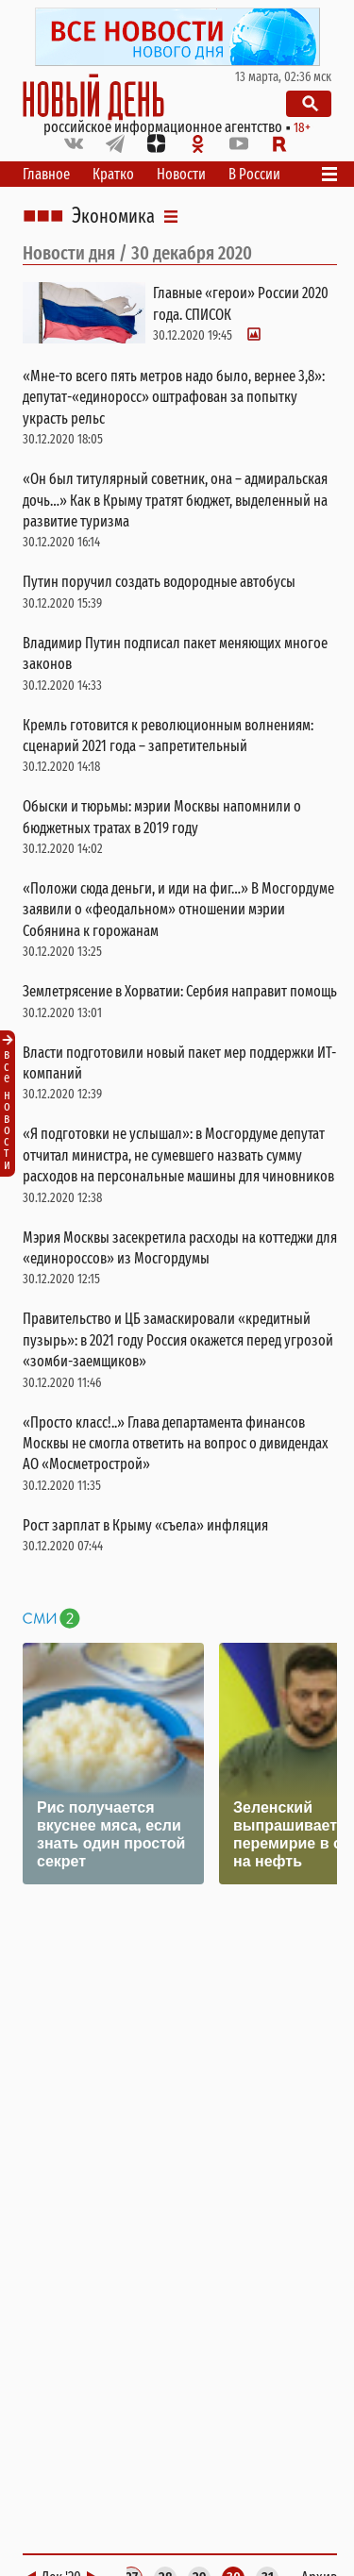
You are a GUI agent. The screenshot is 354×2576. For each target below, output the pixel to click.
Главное (46, 174)
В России (254, 174)
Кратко (113, 174)
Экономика (113, 216)
